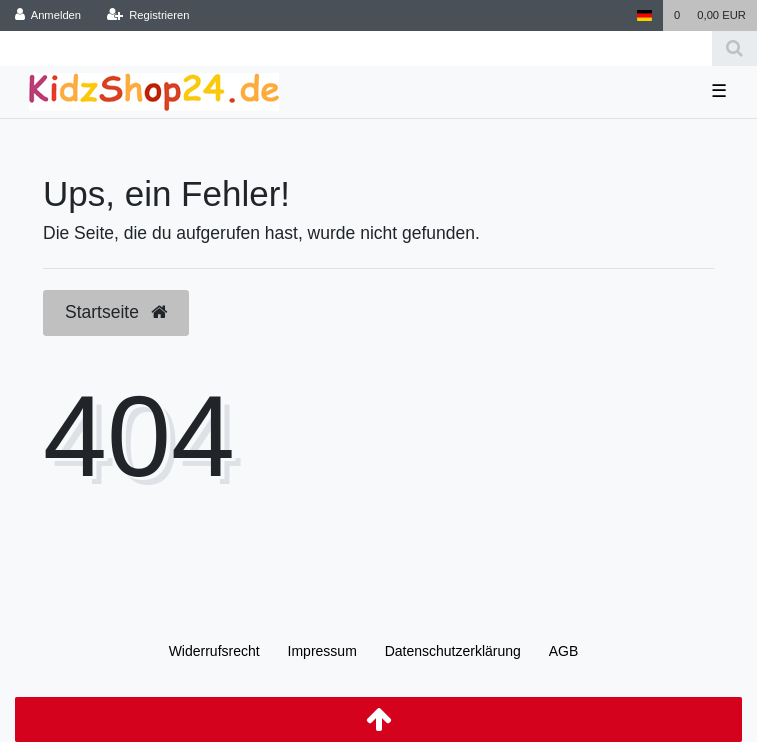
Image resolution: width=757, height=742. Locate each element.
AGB (564, 651)
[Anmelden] (48, 15)
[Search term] (356, 48)
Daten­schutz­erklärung (453, 651)
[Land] (643, 15)
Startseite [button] (116, 312)
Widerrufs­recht (214, 651)
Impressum (322, 651)
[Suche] (734, 48)
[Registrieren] (147, 15)
